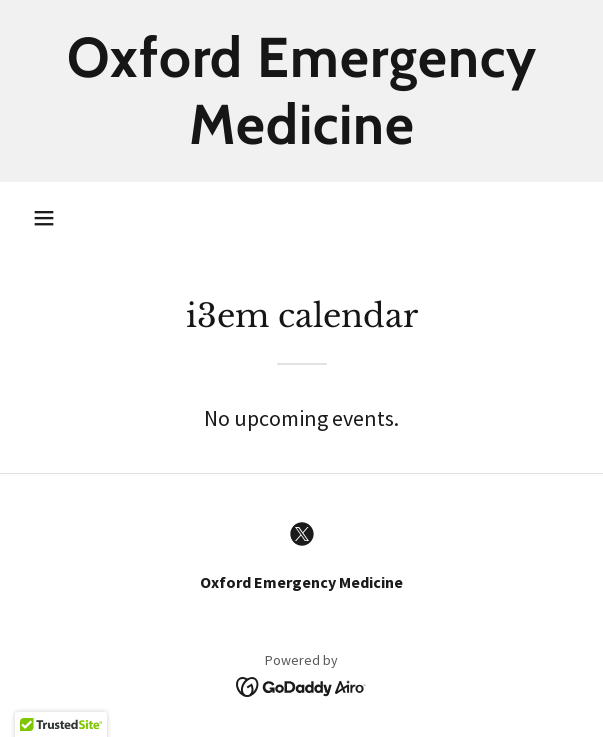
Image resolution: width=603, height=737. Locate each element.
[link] (301, 91)
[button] (44, 218)
